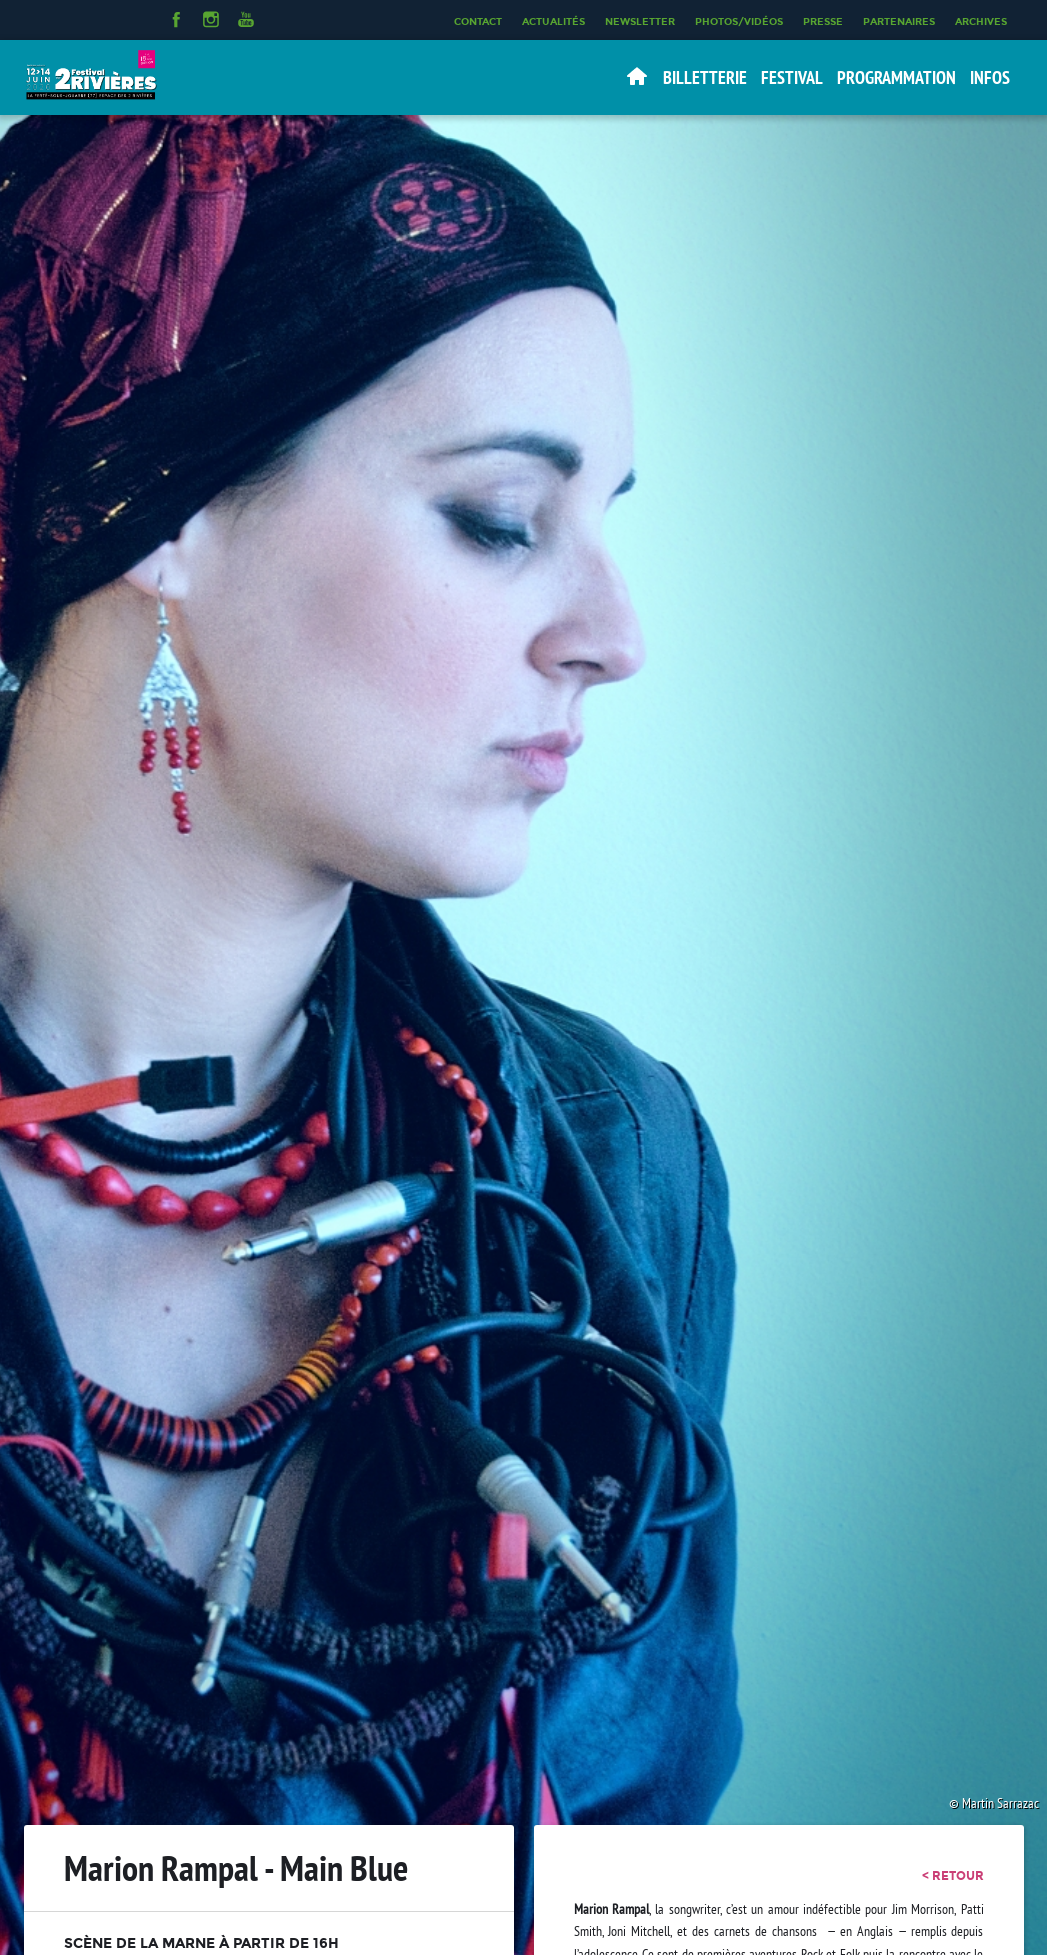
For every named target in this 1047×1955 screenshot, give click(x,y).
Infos (990, 77)
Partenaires (899, 21)
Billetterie (705, 77)
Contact (478, 21)
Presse (823, 21)
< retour (953, 1876)
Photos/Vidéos (739, 21)
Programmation (896, 77)
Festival (792, 77)
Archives (981, 21)
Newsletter (640, 21)
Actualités (553, 21)
